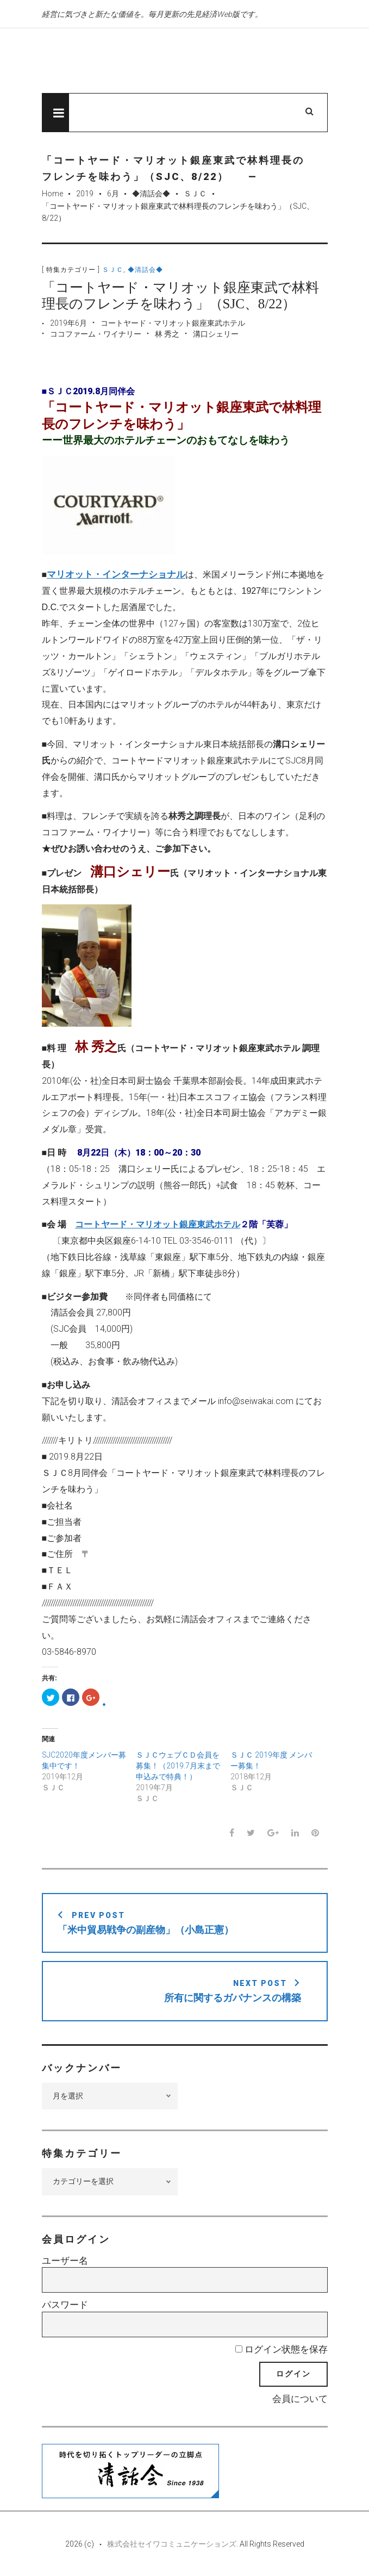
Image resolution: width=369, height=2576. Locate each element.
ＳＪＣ (195, 194)
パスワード (65, 2305)
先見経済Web (153, 61)
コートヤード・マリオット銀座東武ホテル (173, 323)
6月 (113, 194)
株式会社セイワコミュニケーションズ (171, 2544)
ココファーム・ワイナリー (95, 335)
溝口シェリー (216, 335)
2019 (84, 194)
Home (52, 194)
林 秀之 (167, 335)
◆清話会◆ (151, 194)
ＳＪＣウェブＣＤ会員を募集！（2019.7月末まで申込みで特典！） (178, 1766)
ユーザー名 (65, 2261)
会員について (300, 2399)
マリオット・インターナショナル (116, 575)
